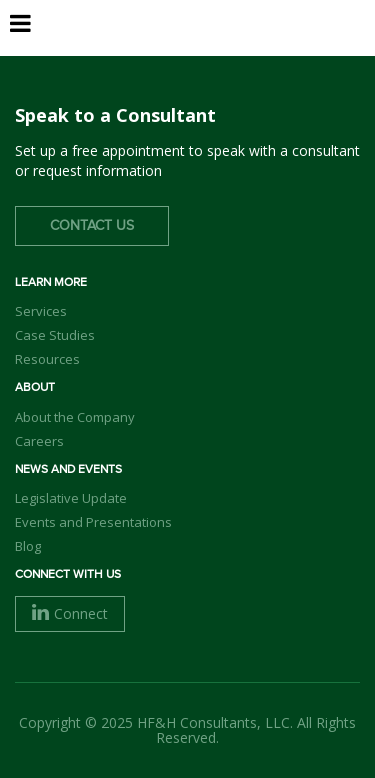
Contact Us (92, 226)
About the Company (75, 417)
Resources (47, 359)
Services (41, 311)
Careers (39, 441)
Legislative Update (71, 498)
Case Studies (55, 335)
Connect (70, 613)
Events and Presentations (93, 522)
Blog (28, 546)
